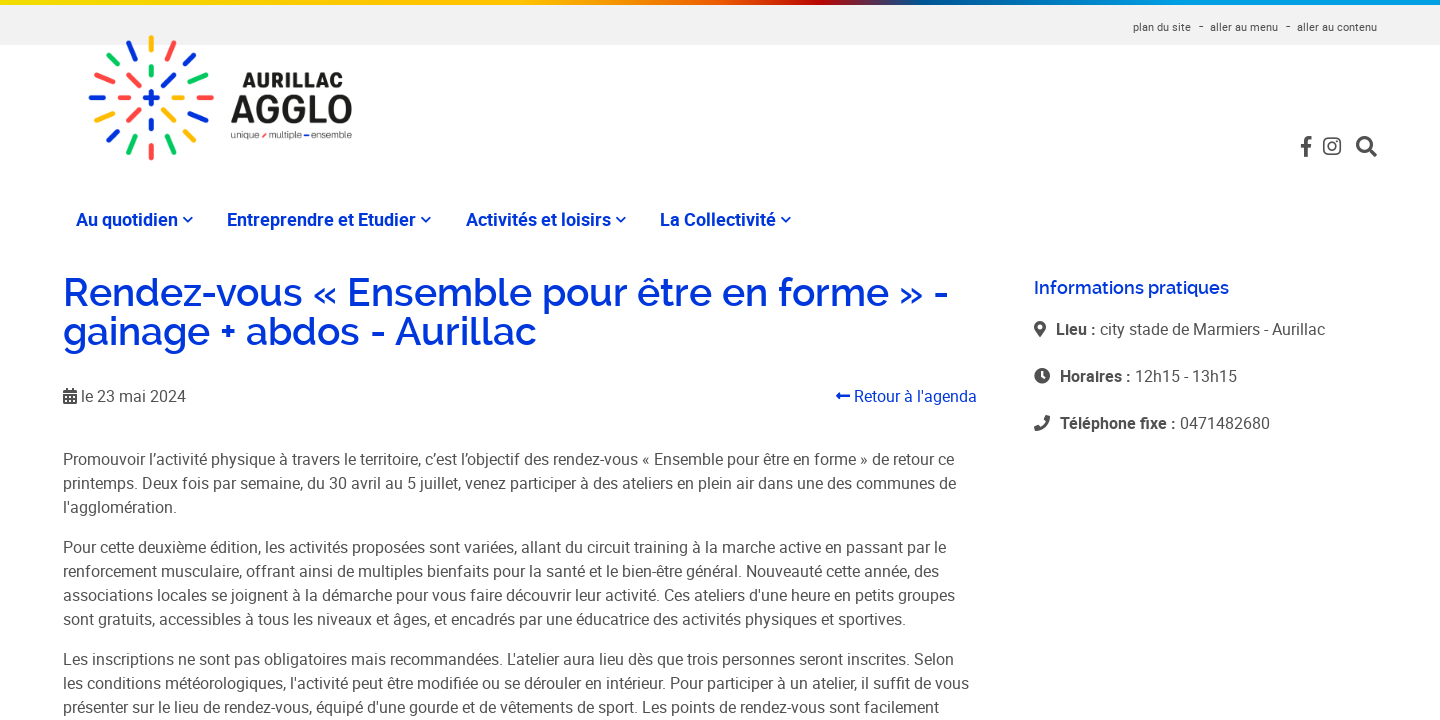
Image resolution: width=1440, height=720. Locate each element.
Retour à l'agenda (906, 396)
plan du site (1162, 26)
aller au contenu (1337, 26)
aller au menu (1244, 26)
